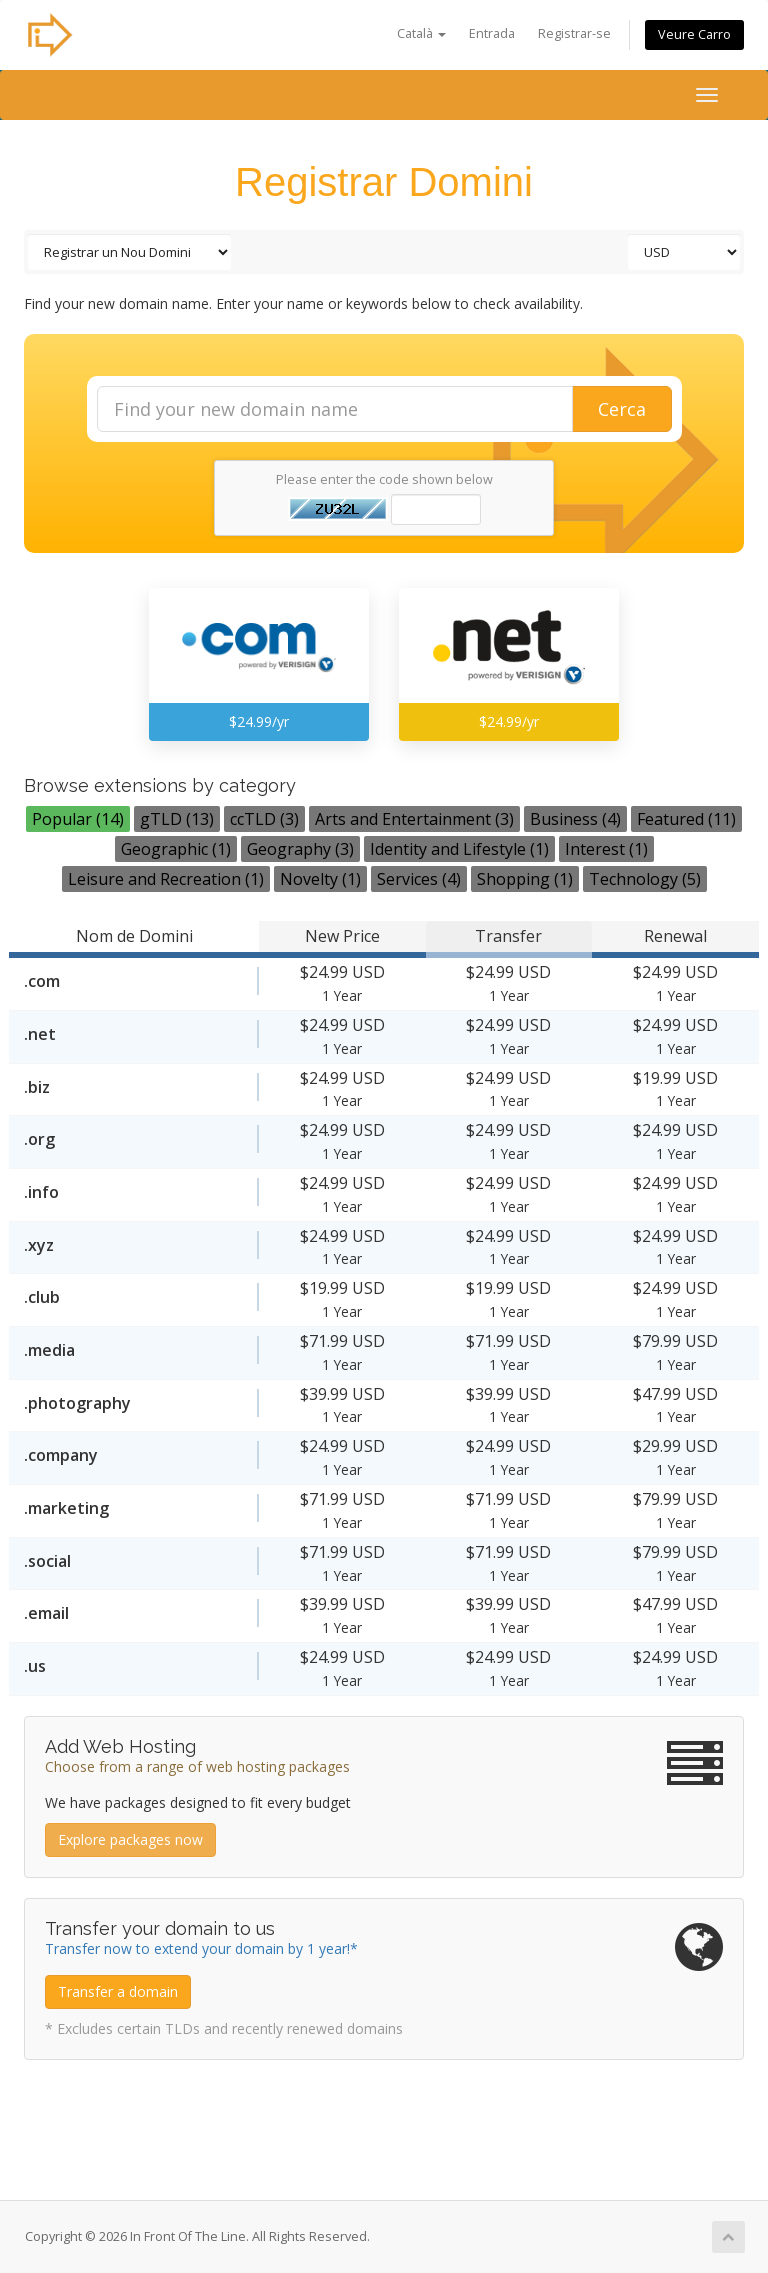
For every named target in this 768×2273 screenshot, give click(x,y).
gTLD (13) (177, 819)
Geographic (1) (176, 849)
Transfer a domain (118, 1991)
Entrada (492, 33)
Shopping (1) (525, 879)
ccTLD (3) (264, 819)
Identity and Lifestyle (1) (459, 849)
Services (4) (419, 879)
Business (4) (575, 819)
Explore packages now (130, 1839)
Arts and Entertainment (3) (414, 819)
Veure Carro (694, 34)
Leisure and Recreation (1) (166, 879)
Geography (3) (300, 849)
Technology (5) (645, 879)
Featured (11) (686, 819)
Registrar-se (574, 33)
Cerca (622, 409)
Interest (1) (606, 849)
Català (421, 33)
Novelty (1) (320, 879)
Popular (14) (78, 819)
